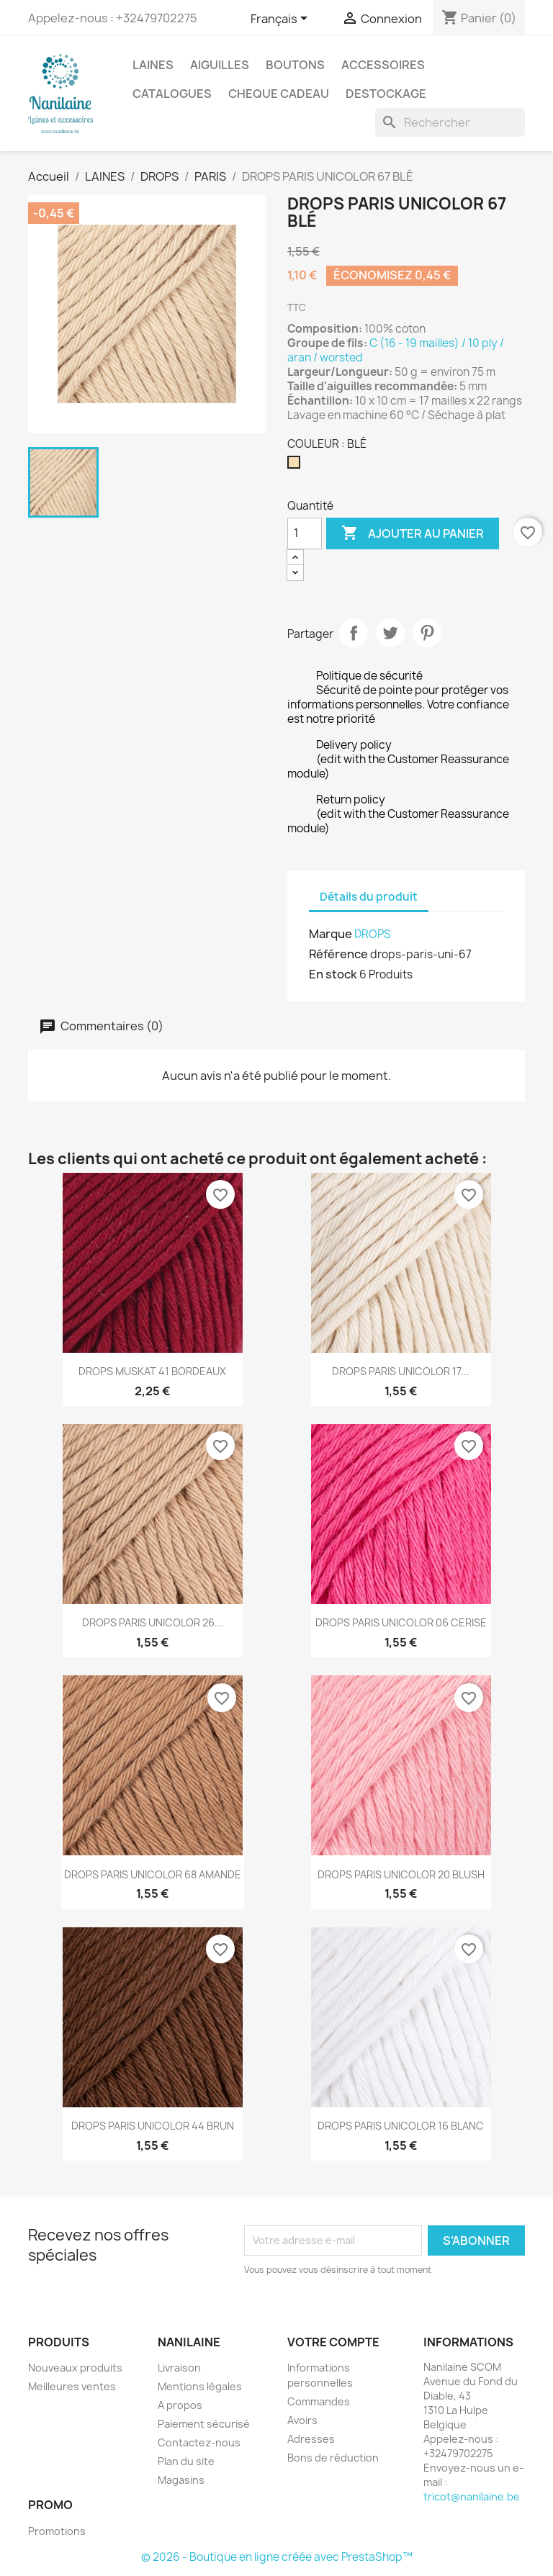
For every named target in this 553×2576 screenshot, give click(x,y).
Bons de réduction (333, 2457)
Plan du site (186, 2461)
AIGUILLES (219, 65)
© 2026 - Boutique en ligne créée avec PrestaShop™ (277, 2556)
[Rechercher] (450, 122)
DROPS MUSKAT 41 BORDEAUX (152, 1371)
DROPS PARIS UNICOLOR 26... (152, 1622)
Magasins (181, 2480)
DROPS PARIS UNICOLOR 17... (400, 1371)
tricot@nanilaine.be (471, 2496)
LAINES (153, 65)
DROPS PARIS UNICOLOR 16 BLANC (401, 2126)
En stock (333, 974)
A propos (180, 2405)
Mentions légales (200, 2386)
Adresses (311, 2439)
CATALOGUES (172, 94)
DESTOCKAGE (386, 94)
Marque (330, 934)
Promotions (57, 2531)
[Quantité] (304, 533)
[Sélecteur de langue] (282, 19)
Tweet (390, 632)
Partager (353, 632)
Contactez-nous (199, 2442)
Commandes (318, 2401)
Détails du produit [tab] (369, 896)
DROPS (372, 934)
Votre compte (333, 2342)
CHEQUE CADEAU (278, 94)
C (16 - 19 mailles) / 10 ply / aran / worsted (395, 350)
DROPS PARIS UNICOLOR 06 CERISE (401, 1622)
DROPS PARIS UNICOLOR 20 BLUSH (401, 1874)
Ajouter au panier (412, 533)
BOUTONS (295, 65)
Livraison (179, 2367)
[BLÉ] (296, 466)
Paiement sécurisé (204, 2424)
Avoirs (302, 2420)
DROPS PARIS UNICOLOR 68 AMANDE (152, 1874)
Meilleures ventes (72, 2386)
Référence (338, 954)
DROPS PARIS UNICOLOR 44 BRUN (152, 2126)
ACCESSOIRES (383, 65)
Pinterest (427, 632)
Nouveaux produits (75, 2367)
